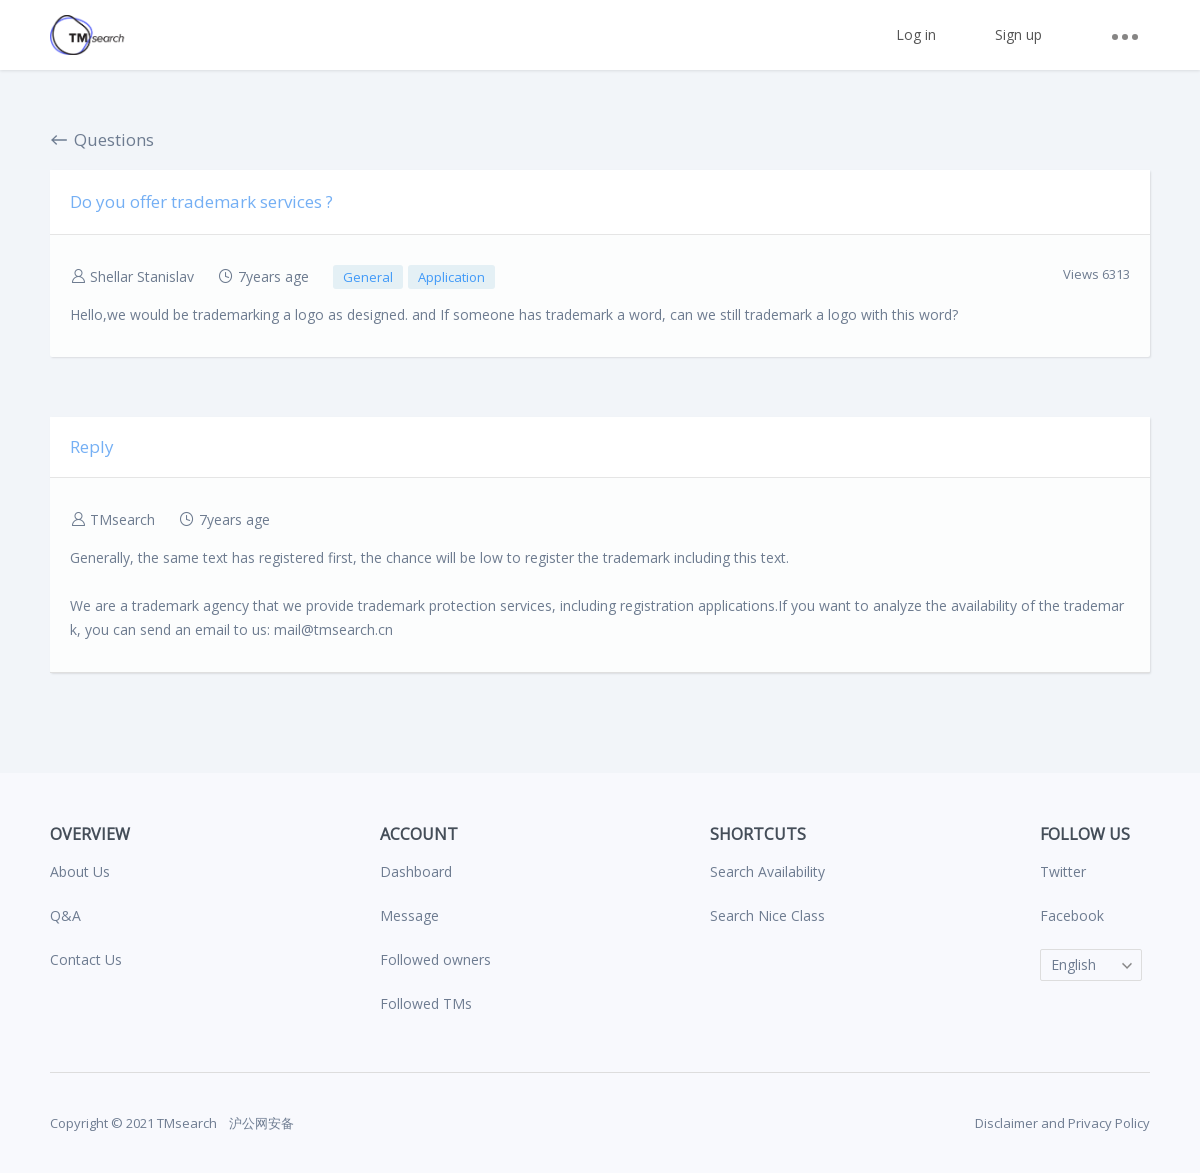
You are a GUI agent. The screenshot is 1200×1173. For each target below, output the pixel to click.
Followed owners (435, 959)
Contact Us (86, 959)
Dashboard (416, 871)
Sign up (1018, 34)
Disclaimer (1006, 1123)
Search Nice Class (767, 915)
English (1073, 964)
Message (409, 915)
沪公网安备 (260, 1123)
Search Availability (767, 871)
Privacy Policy (1109, 1123)
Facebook (1072, 915)
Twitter (1063, 871)
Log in (916, 34)
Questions (102, 139)
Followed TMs (426, 1003)
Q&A (65, 915)
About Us (80, 871)
